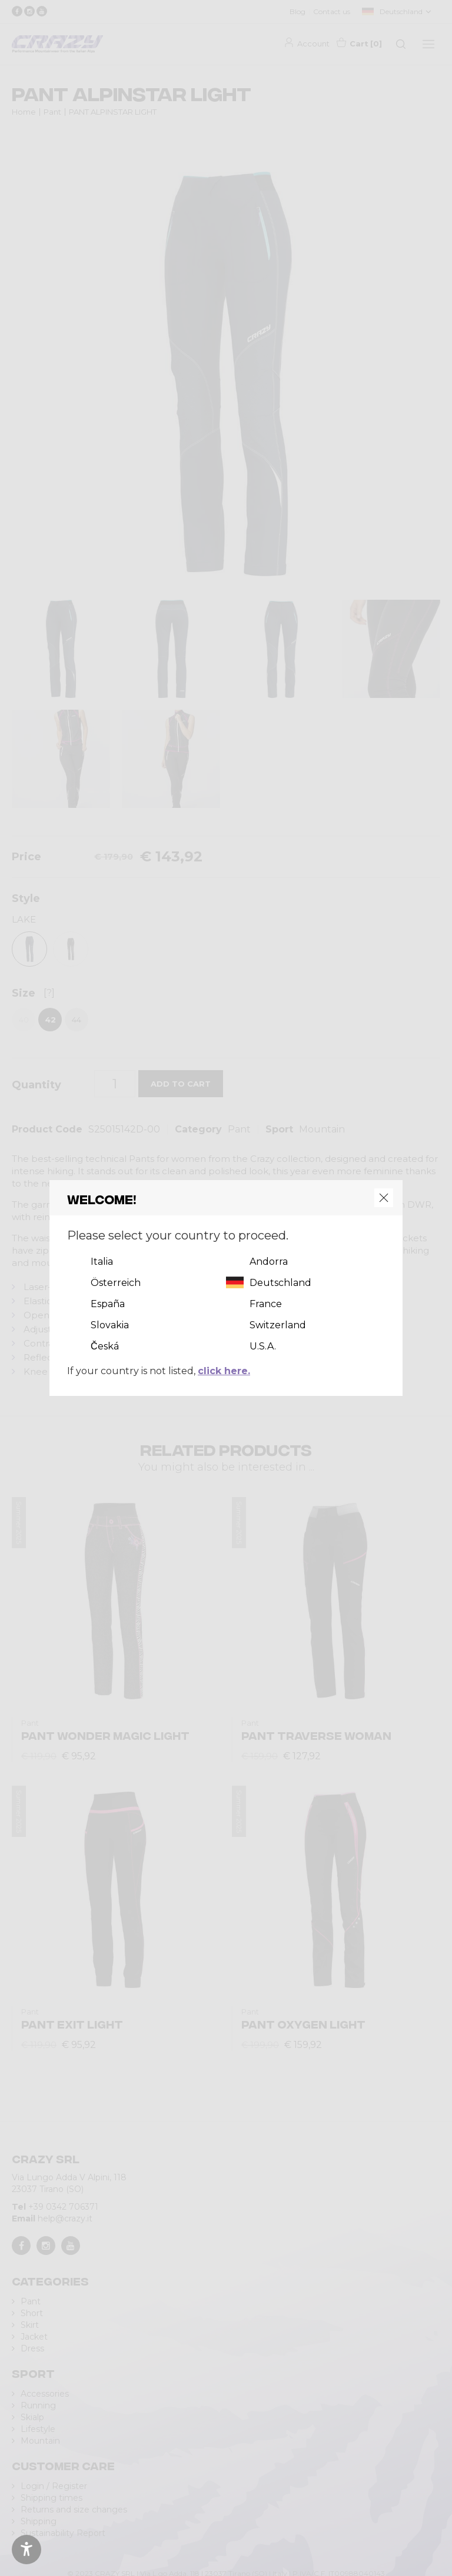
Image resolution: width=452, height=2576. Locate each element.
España (108, 1303)
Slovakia (110, 1325)
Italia (102, 1261)
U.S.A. (263, 1346)
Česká (105, 1346)
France (266, 1303)
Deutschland (280, 1282)
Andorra (269, 1261)
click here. (224, 1370)
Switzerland (278, 1325)
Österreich (116, 1282)
